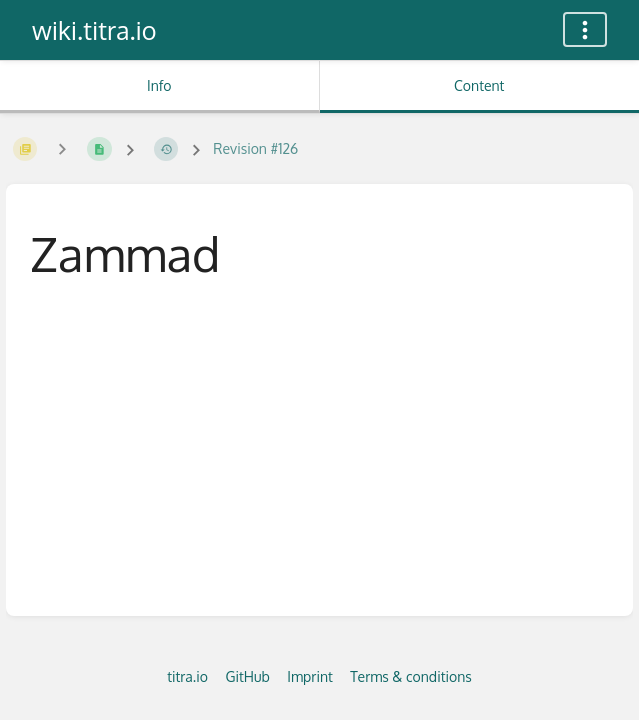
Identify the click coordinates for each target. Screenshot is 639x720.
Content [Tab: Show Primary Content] (479, 85)
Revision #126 (255, 148)
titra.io (187, 676)
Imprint (310, 676)
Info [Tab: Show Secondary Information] (159, 85)
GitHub (247, 676)
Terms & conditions (410, 676)
